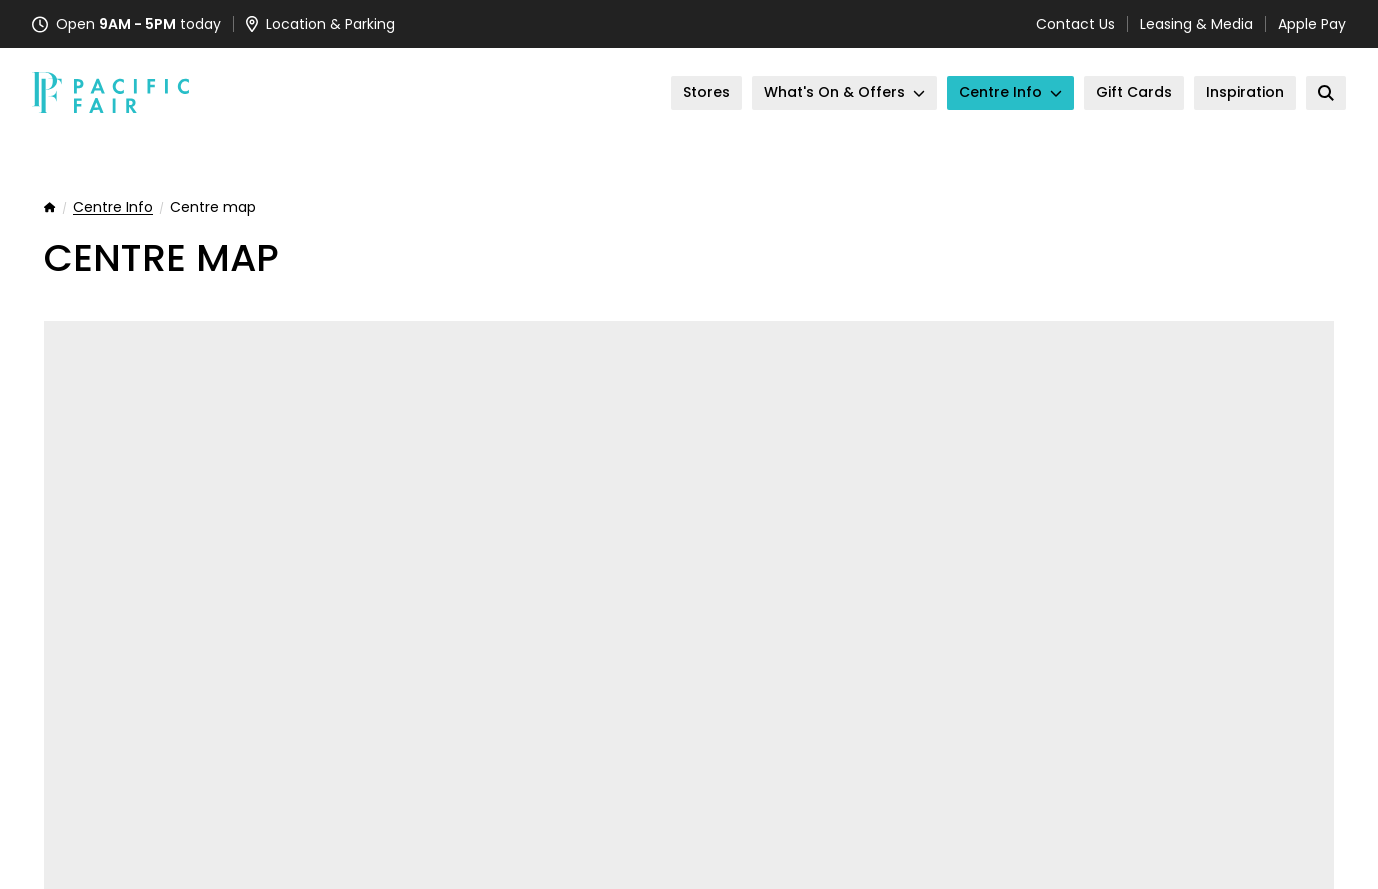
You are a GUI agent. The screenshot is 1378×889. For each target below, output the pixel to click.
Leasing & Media (1196, 24)
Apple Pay (1312, 24)
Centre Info (113, 208)
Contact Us (1075, 24)
